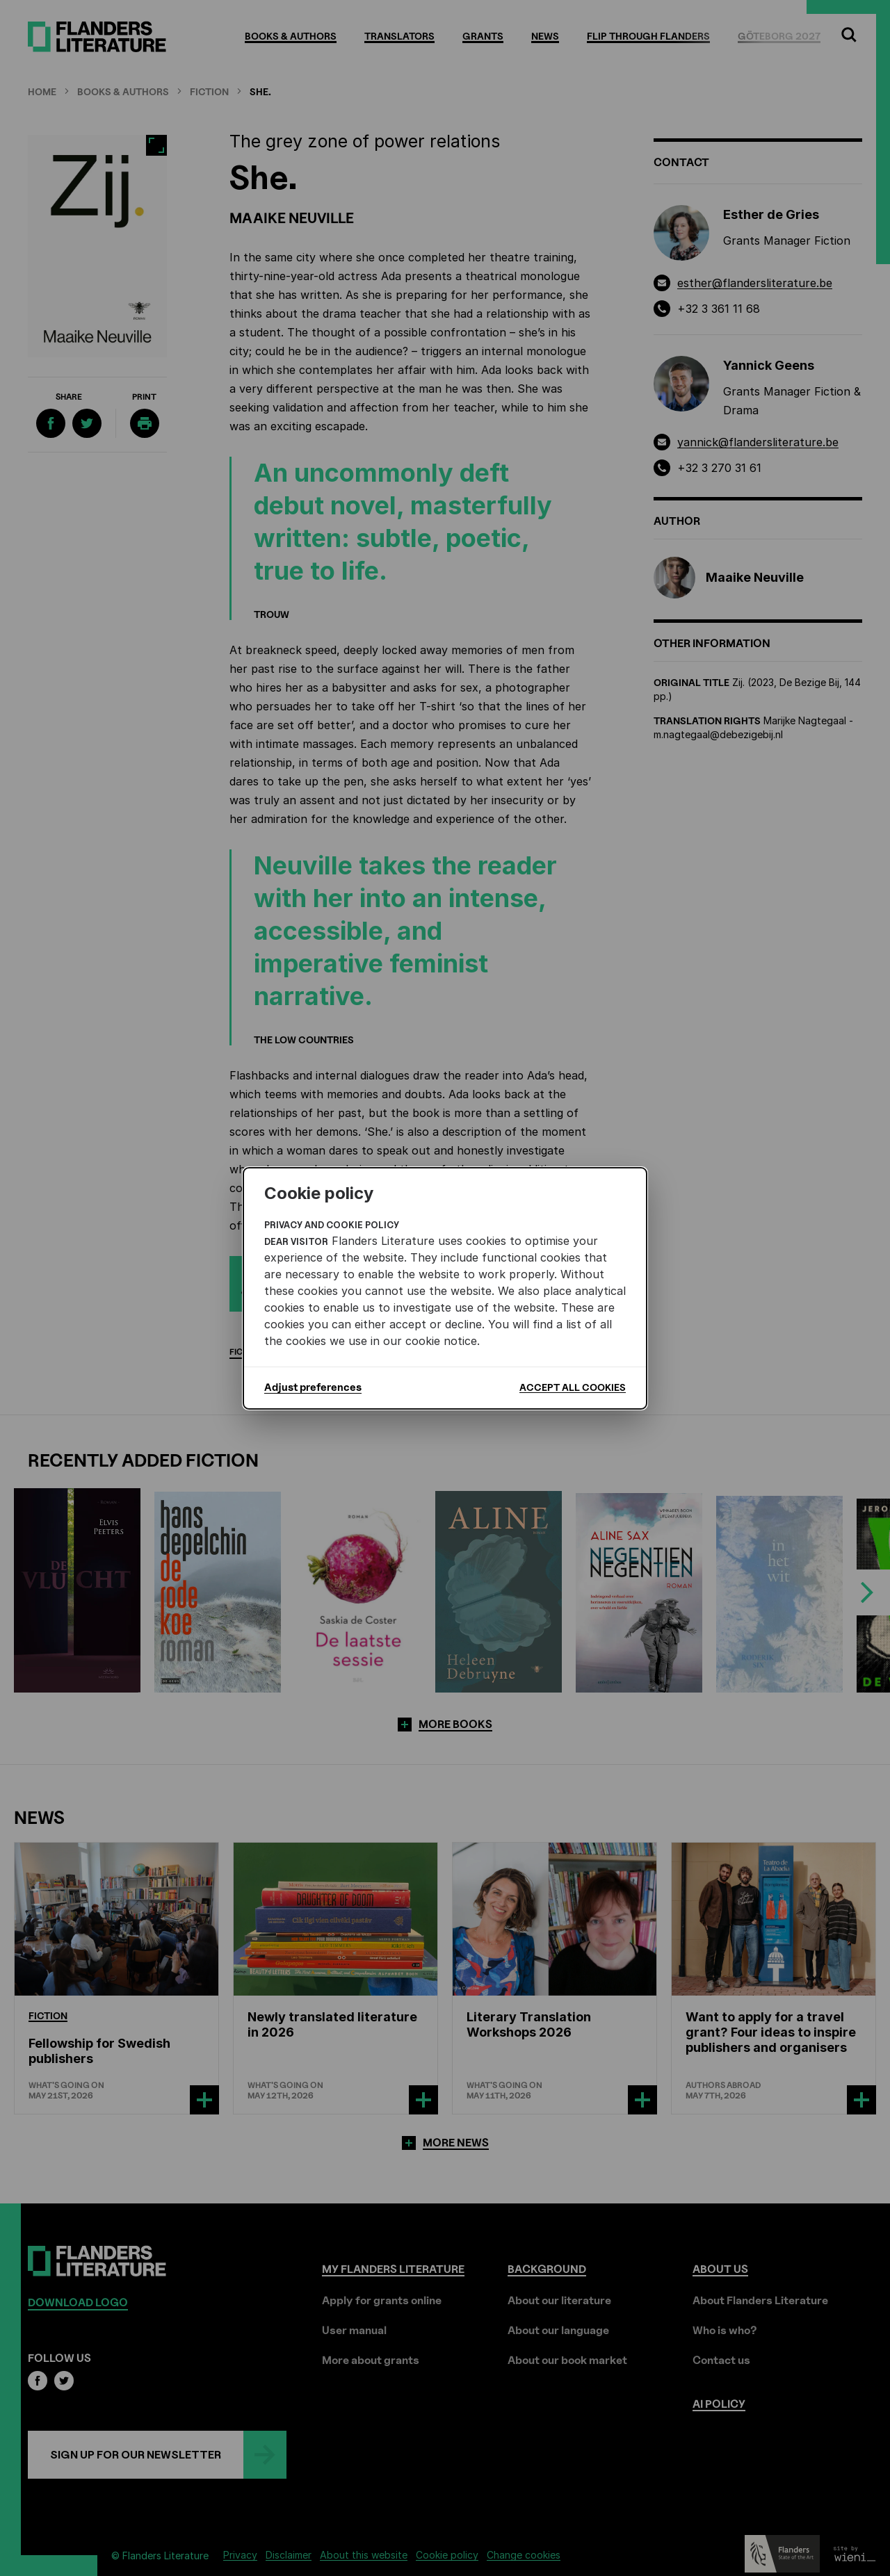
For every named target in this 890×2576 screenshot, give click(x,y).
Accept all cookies (572, 1387)
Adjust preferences (313, 1387)
